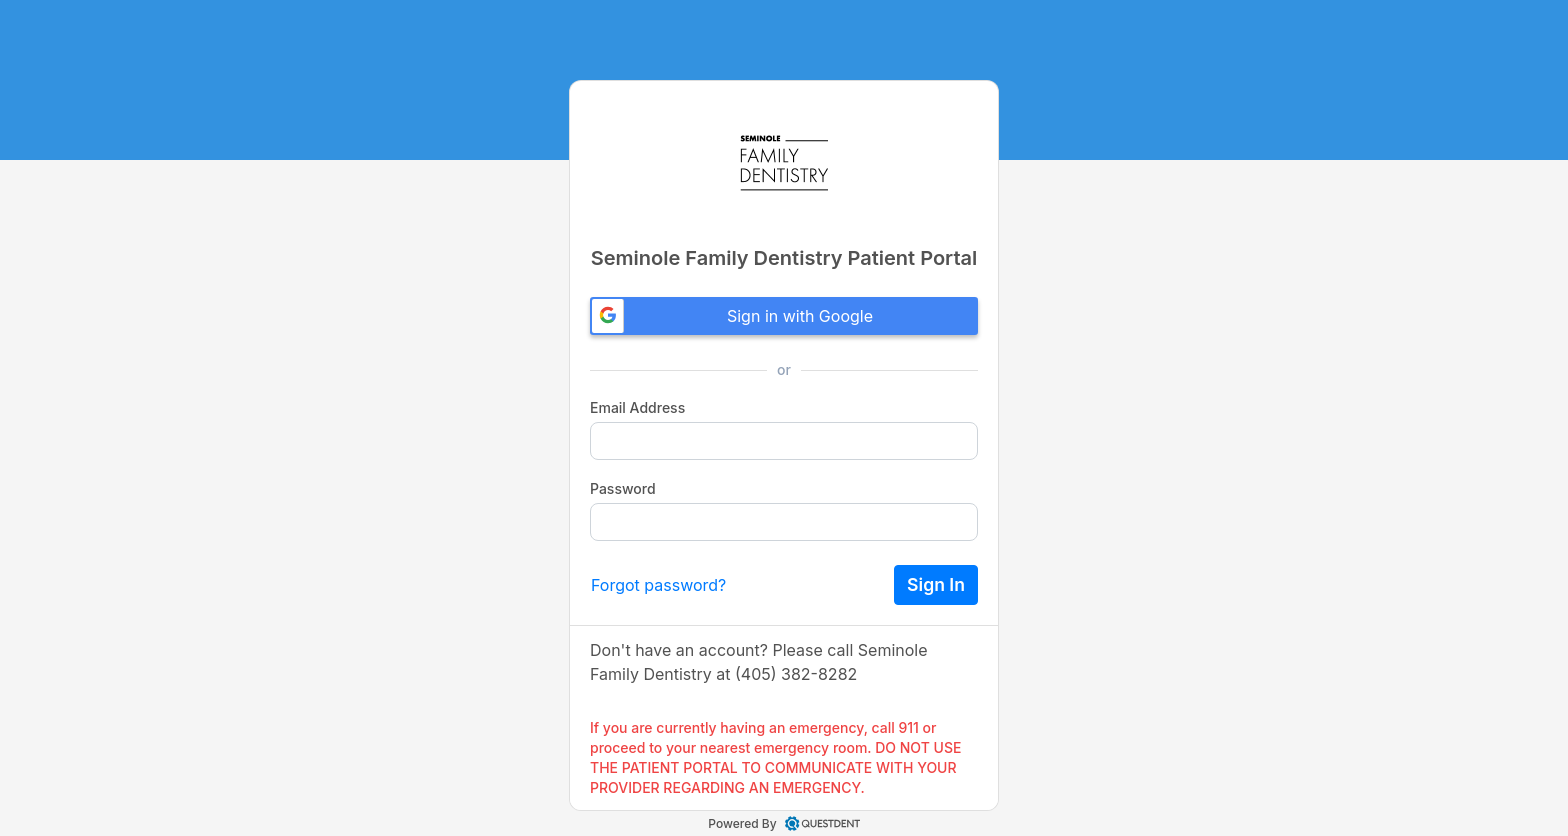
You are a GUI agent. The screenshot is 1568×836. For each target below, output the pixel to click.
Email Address (637, 407)
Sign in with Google (732, 316)
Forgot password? (658, 585)
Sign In (936, 584)
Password (623, 488)
